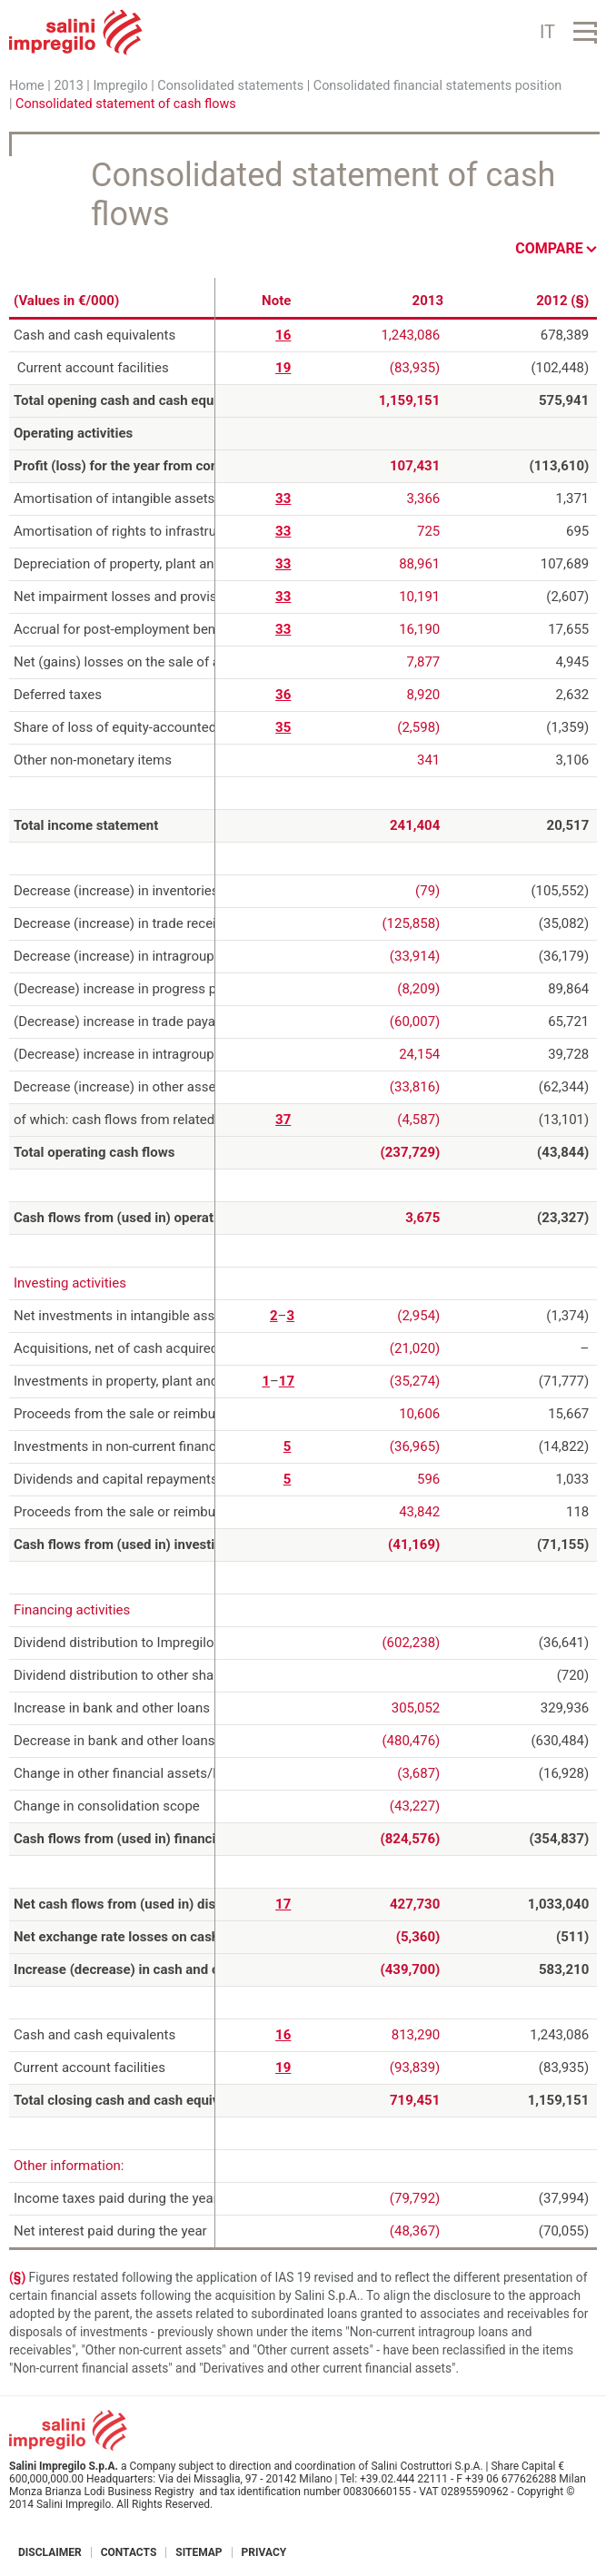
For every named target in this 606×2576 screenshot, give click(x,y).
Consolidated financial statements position (437, 86)
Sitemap (198, 2552)
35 (283, 727)
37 (283, 1119)
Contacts (129, 2552)
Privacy (264, 2552)
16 (283, 335)
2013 (68, 86)
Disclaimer (50, 2552)
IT (547, 32)
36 (283, 694)
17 (286, 1381)
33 (283, 498)
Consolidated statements (230, 86)
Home (27, 86)
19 (283, 368)
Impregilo (120, 86)
